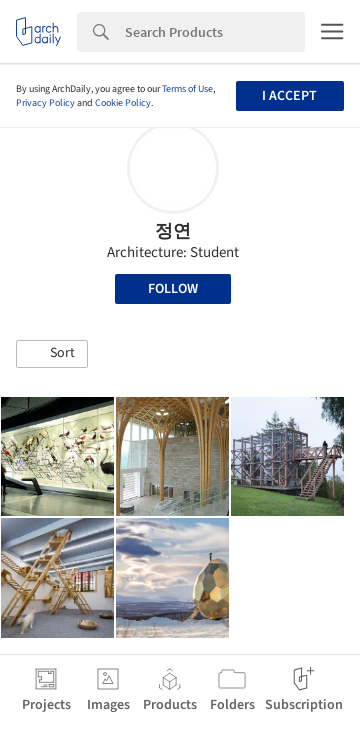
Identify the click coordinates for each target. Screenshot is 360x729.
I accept (289, 96)
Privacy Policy (45, 103)
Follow (173, 289)
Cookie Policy (123, 103)
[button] (52, 354)
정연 (173, 231)
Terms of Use (187, 89)
